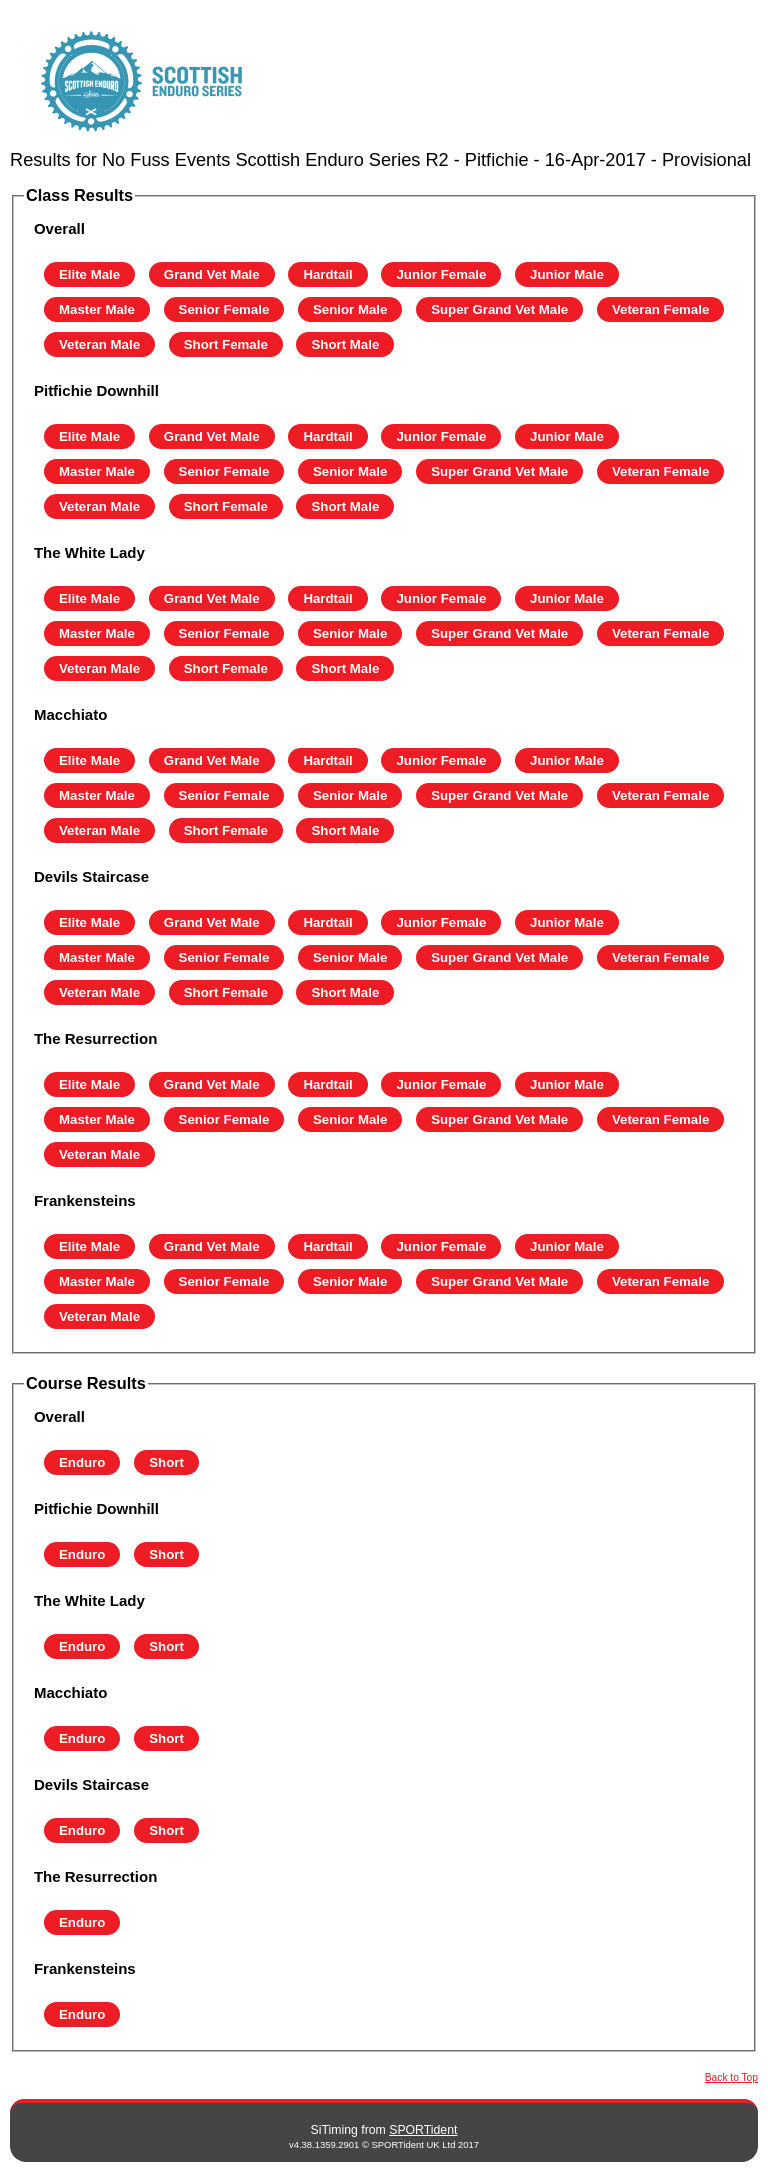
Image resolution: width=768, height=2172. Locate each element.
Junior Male (567, 274)
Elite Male (89, 274)
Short (166, 1462)
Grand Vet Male (212, 274)
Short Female (226, 344)
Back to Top (731, 2077)
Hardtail (327, 274)
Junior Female (441, 274)
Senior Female (224, 309)
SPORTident (423, 2130)
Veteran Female (660, 309)
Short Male (345, 344)
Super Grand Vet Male (499, 309)
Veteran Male (99, 344)
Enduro (82, 1462)
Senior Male (350, 309)
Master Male (97, 309)
